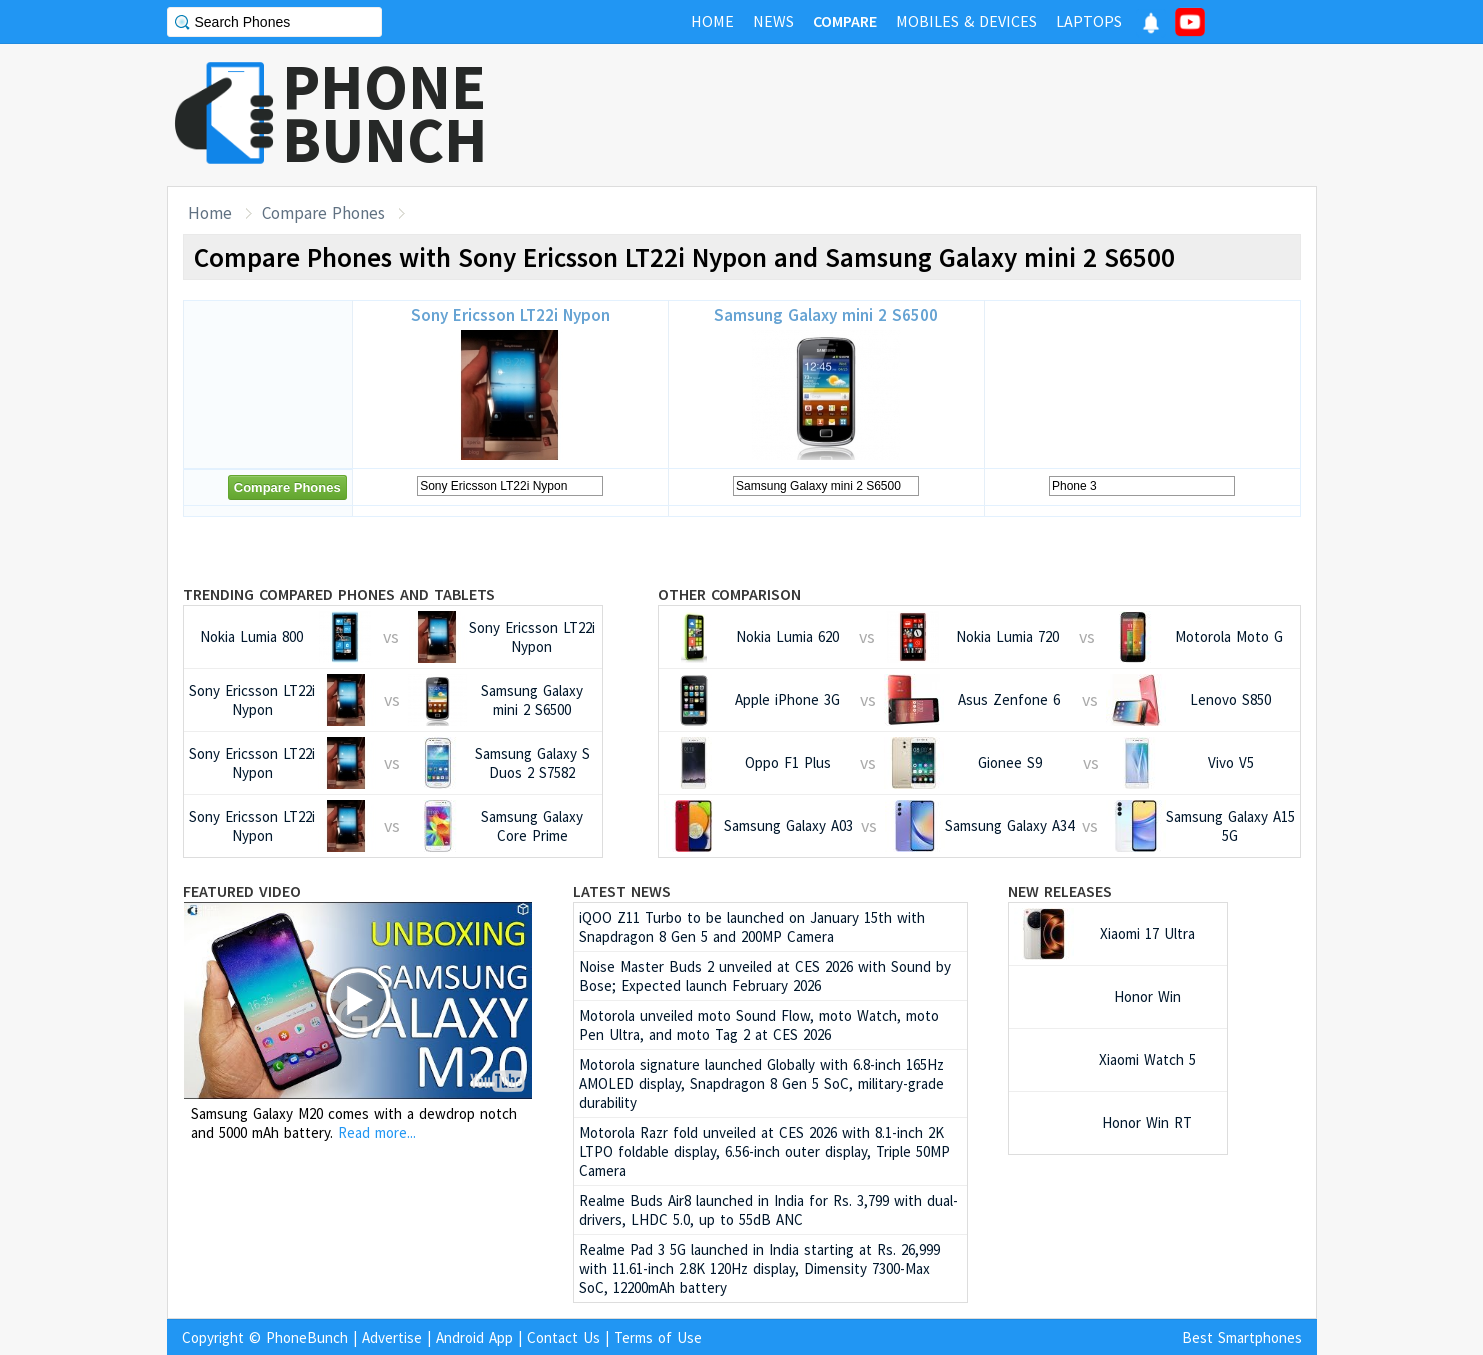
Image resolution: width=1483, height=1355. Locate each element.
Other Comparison (729, 594)
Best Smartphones (1242, 1337)
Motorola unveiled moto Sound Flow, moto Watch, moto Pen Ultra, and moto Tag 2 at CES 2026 (759, 1025)
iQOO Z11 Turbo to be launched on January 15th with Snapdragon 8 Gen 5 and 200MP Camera (752, 927)
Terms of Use (658, 1337)
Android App (474, 1337)
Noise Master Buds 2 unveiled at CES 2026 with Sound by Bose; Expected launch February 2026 (765, 976)
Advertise (392, 1337)
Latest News (622, 891)
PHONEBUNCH (385, 113)
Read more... (377, 1132)
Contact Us (563, 1337)
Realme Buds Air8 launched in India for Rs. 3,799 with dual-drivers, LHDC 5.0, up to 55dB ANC (768, 1210)
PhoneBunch (307, 1337)
